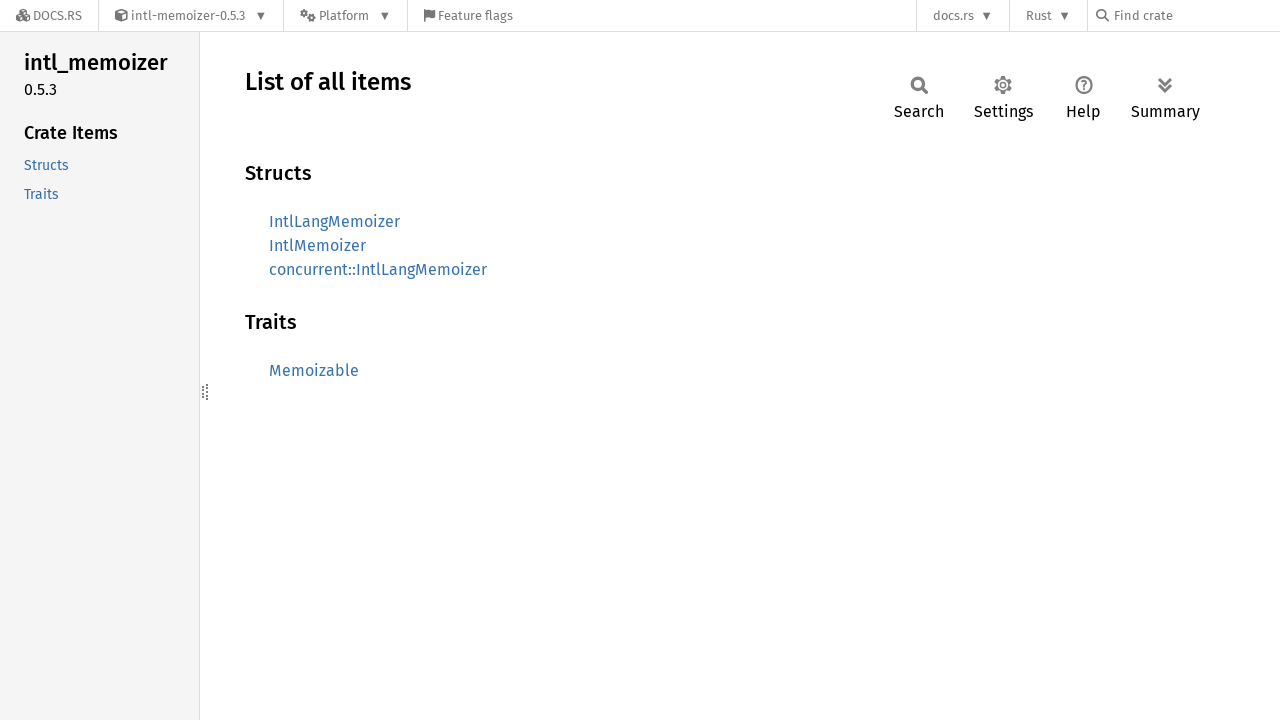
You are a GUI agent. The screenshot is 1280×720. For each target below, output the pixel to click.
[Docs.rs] (49, 15)
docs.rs (953, 15)
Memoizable (314, 370)
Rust (1039, 15)
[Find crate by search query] (1196, 15)
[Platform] (345, 15)
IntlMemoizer (317, 245)
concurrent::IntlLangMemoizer (378, 269)
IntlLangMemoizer (334, 221)
